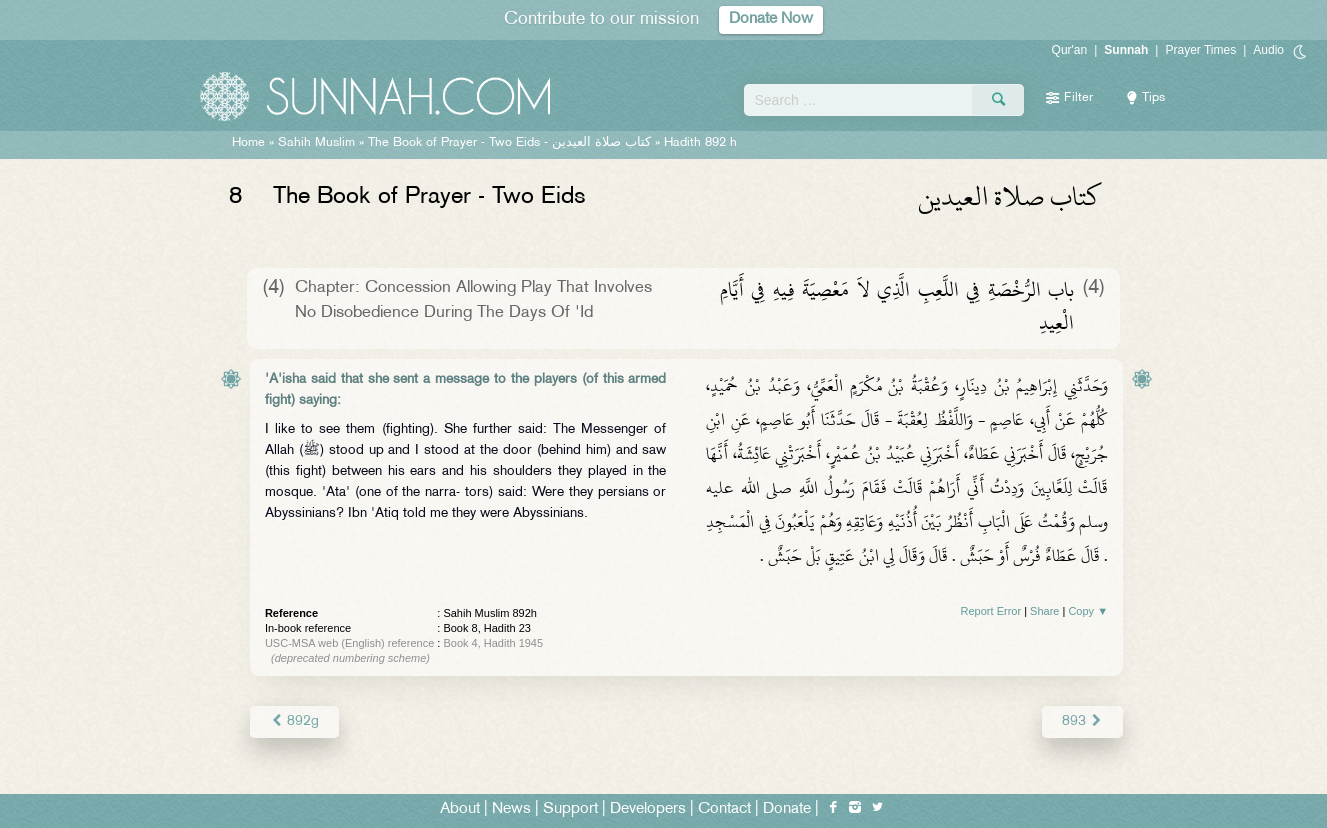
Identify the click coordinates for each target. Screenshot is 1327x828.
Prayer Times (1200, 50)
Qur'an (1070, 50)
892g (294, 721)
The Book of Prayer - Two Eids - (509, 143)
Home (248, 143)
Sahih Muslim (316, 143)
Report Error (991, 611)
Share (1044, 611)
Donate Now (771, 19)
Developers (648, 809)
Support (570, 809)
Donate (787, 809)
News (511, 809)
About (460, 809)
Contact (724, 809)
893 (1082, 721)
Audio (1268, 50)
